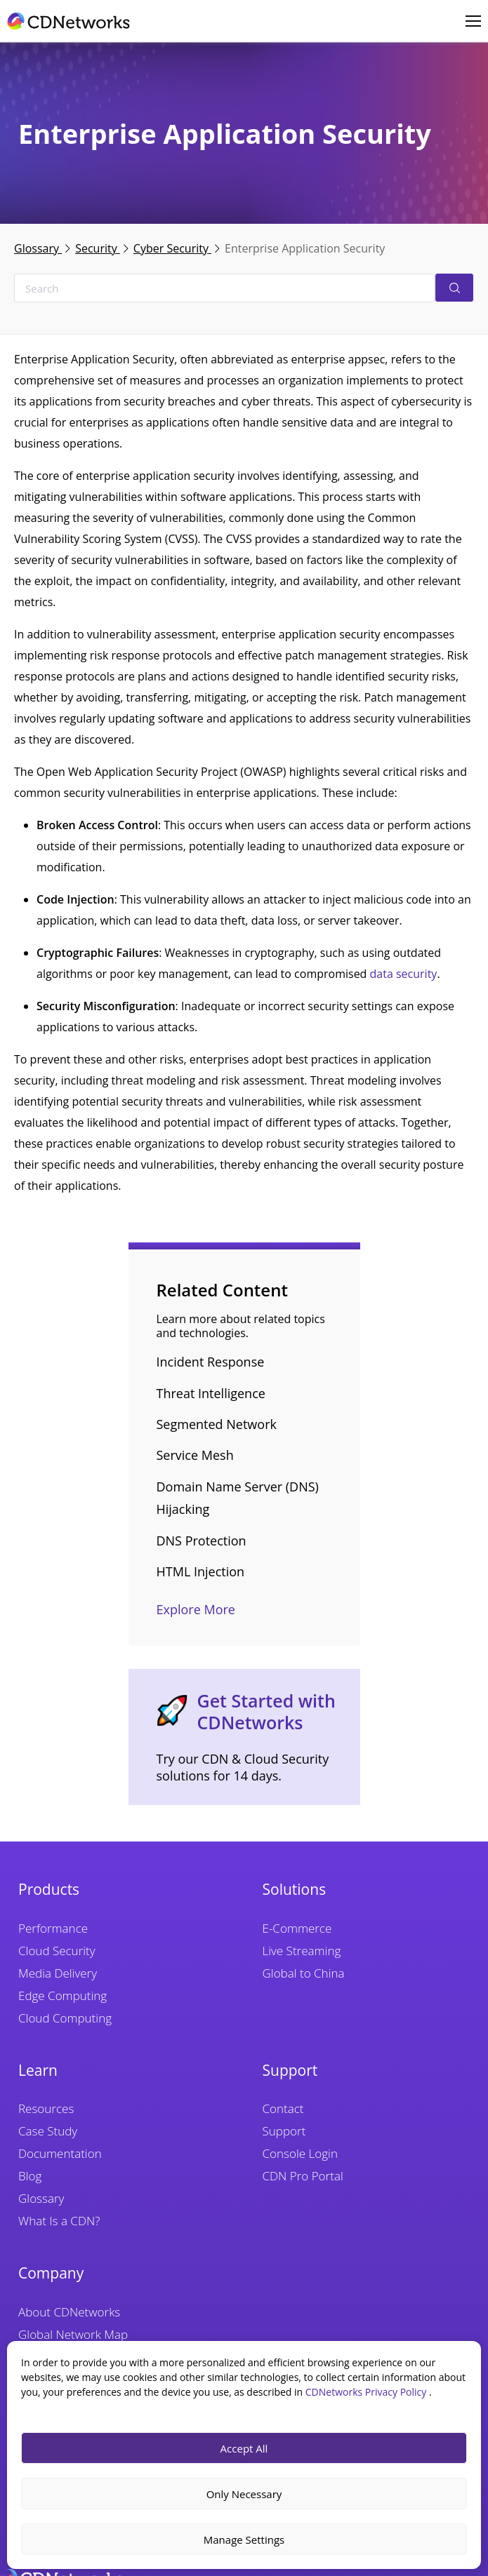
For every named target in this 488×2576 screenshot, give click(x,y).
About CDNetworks (69, 2312)
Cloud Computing (65, 2018)
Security (97, 248)
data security (403, 973)
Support (284, 2131)
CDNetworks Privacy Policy (367, 2392)
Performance (53, 1928)
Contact (283, 2108)
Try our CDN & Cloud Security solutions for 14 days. (243, 1767)
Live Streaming (302, 1951)
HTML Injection (201, 1571)
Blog (29, 2176)
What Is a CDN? (59, 2221)
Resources (46, 2108)
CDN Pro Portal (303, 2176)
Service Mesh (195, 1455)
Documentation (60, 2153)
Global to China (304, 1973)
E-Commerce (297, 1928)
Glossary (38, 248)
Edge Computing (62, 1995)
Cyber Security (172, 248)
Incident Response (211, 1361)
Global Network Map (73, 2334)
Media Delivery (57, 1973)
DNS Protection (201, 1540)
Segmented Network (217, 1424)
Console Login (300, 2153)
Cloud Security (56, 1951)
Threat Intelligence (211, 1393)
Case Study (47, 2131)
